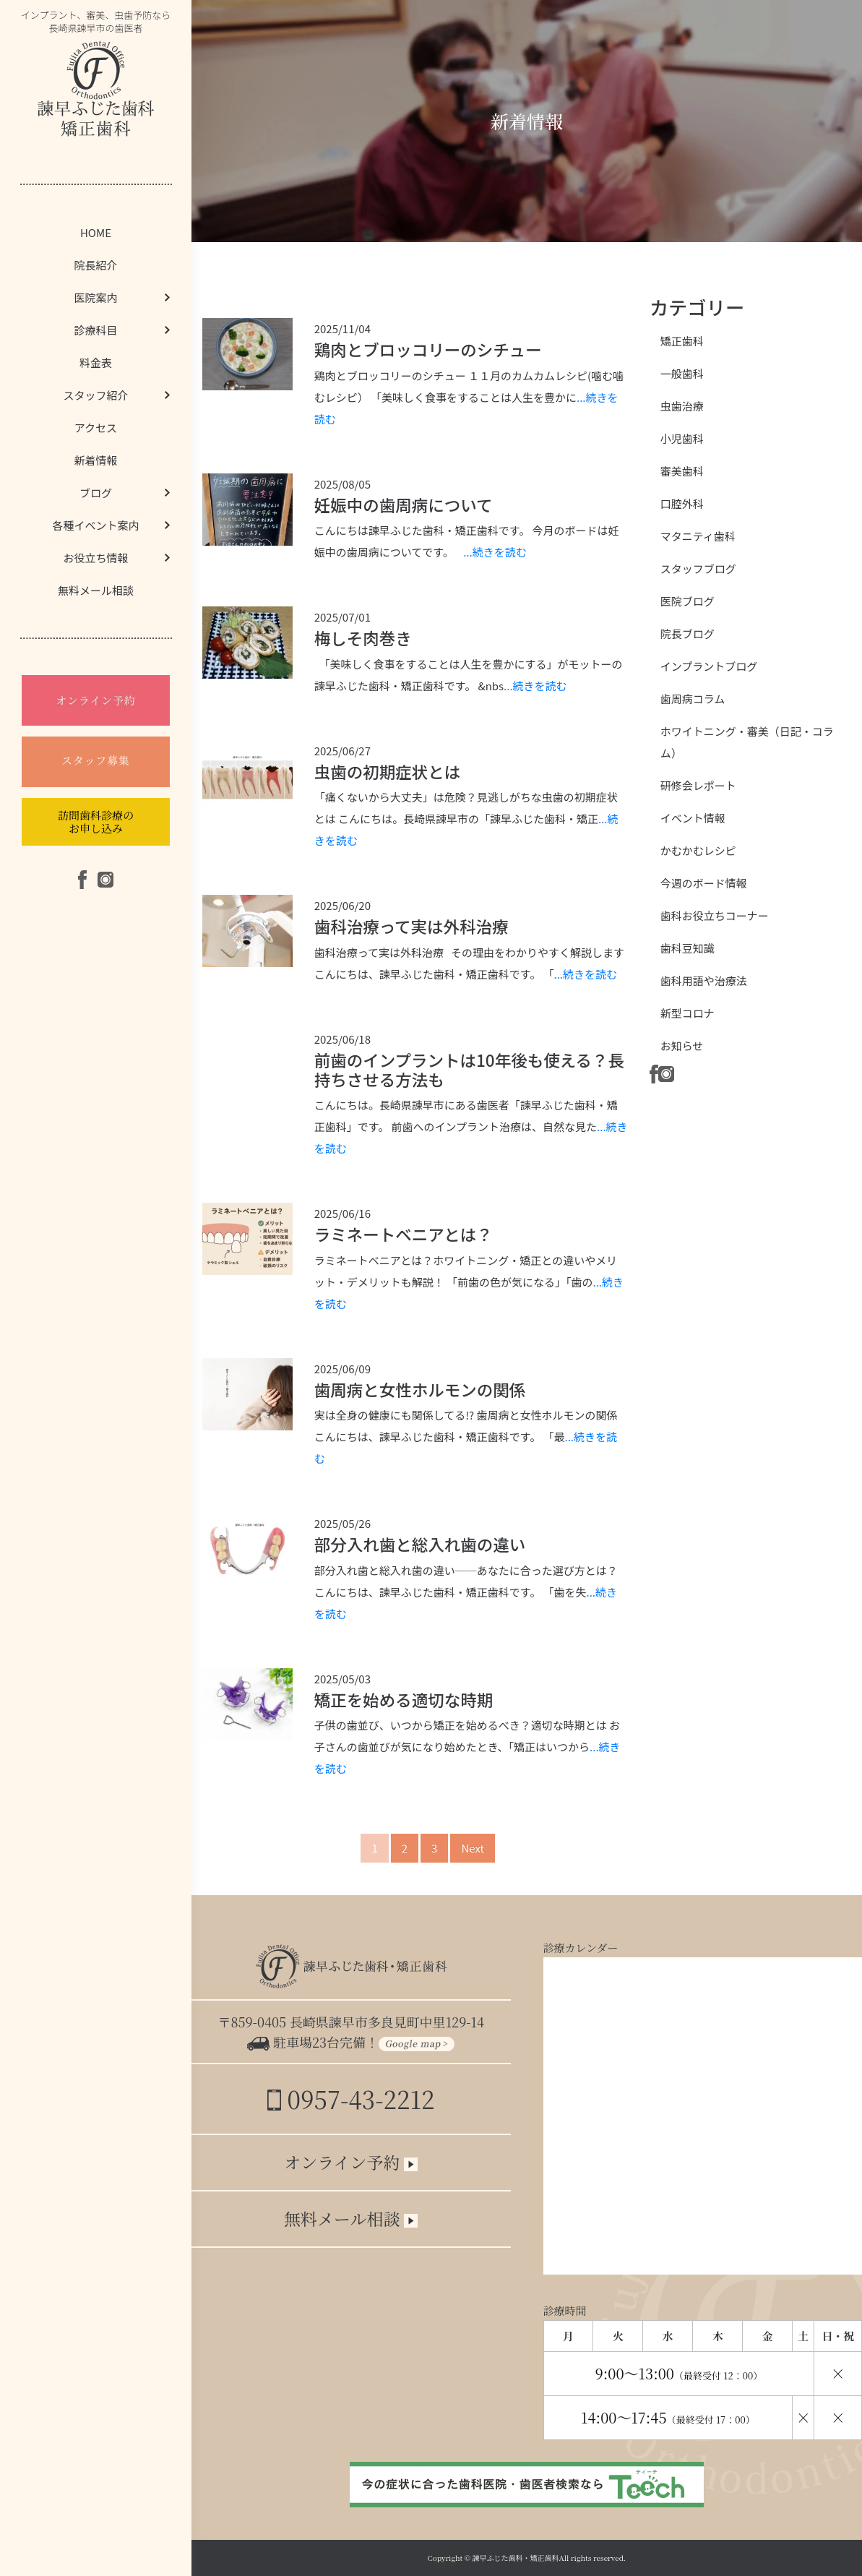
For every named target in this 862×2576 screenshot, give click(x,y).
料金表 (95, 362)
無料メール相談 (96, 590)
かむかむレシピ (698, 850)
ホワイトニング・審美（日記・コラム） (747, 742)
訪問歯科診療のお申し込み (96, 821)
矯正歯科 (682, 340)
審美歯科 (682, 470)
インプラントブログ (709, 666)
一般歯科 (682, 373)
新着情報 (95, 460)
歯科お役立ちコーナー (714, 915)
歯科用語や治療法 (703, 980)
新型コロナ (687, 1013)
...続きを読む (495, 551)
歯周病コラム (692, 698)
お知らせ (682, 1045)
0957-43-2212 (350, 2099)
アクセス (95, 427)
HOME (95, 232)
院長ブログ (687, 633)
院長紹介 (95, 264)
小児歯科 (682, 438)
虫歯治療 (682, 405)
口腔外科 (682, 503)
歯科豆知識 (687, 948)
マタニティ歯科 (698, 536)
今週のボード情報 (703, 882)
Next (472, 1847)
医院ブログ (687, 601)
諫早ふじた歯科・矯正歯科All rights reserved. (549, 2557)
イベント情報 (692, 817)
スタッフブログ (698, 568)
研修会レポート (698, 785)
